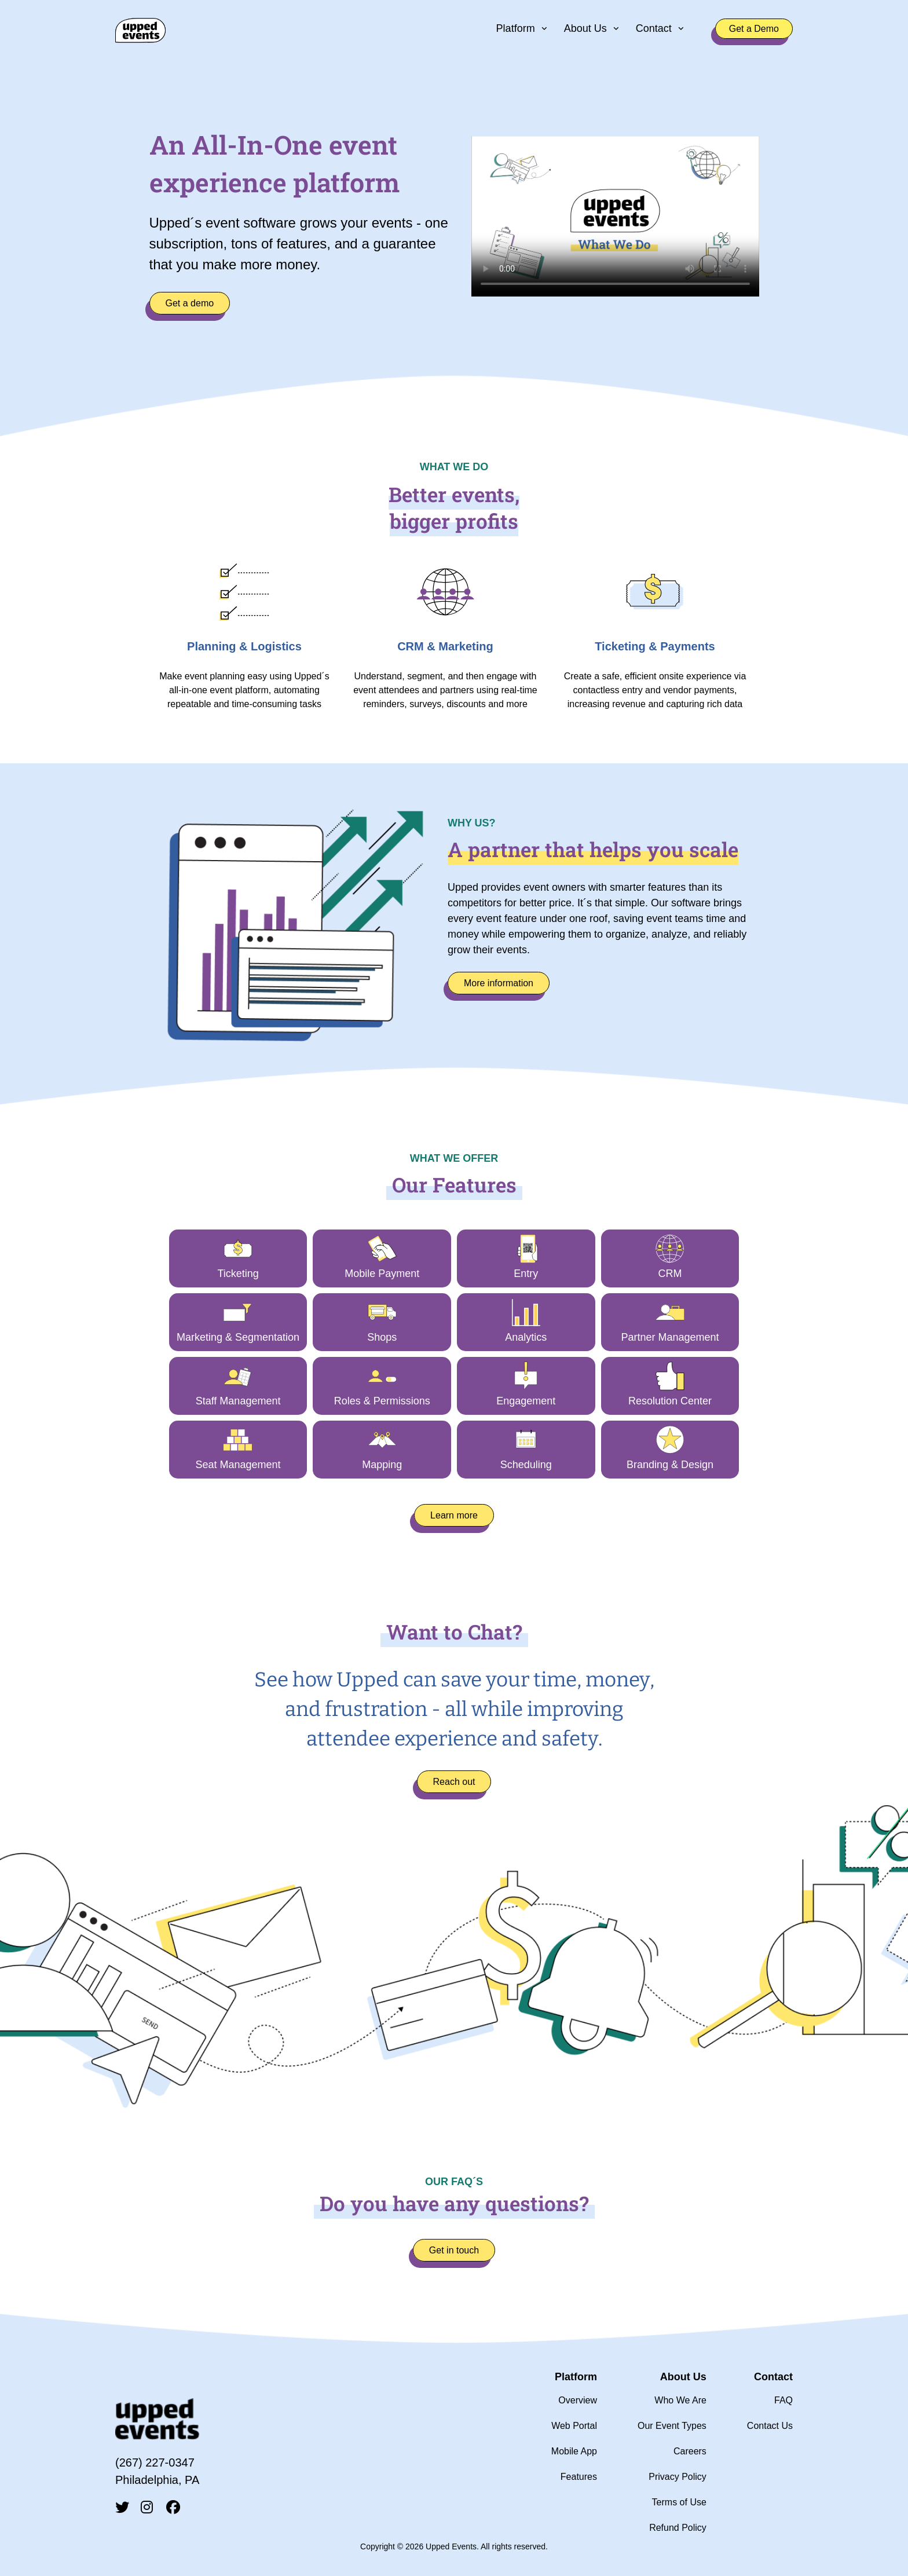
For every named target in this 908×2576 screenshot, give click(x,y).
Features (579, 2477)
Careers (689, 2451)
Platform (515, 28)
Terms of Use (679, 2502)
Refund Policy (677, 2528)
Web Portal (574, 2426)
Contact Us (770, 2426)
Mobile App (574, 2451)
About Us (585, 28)
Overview (577, 2400)
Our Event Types (672, 2426)
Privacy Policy (677, 2477)
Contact (654, 28)
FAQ (783, 2400)
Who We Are (680, 2400)
